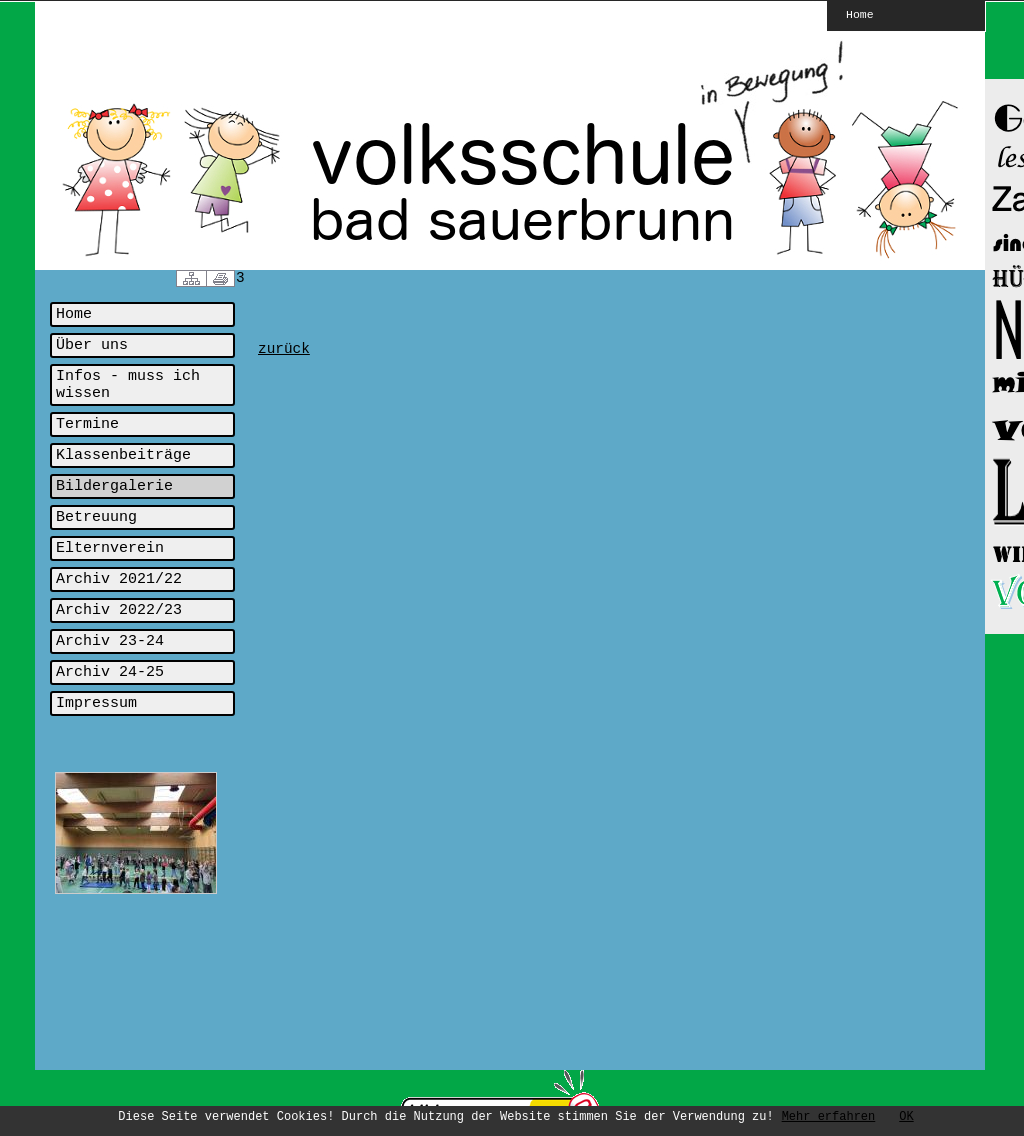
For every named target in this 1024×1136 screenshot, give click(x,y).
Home (860, 14)
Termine (87, 424)
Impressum (96, 703)
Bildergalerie (114, 486)
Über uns (92, 345)
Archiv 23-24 (110, 641)
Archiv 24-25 (110, 672)
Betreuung (96, 517)
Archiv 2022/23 (119, 610)
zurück (284, 349)
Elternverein (110, 548)
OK (906, 1117)
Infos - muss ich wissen (128, 385)
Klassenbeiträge (123, 455)
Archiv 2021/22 (119, 579)
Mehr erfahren (829, 1117)
